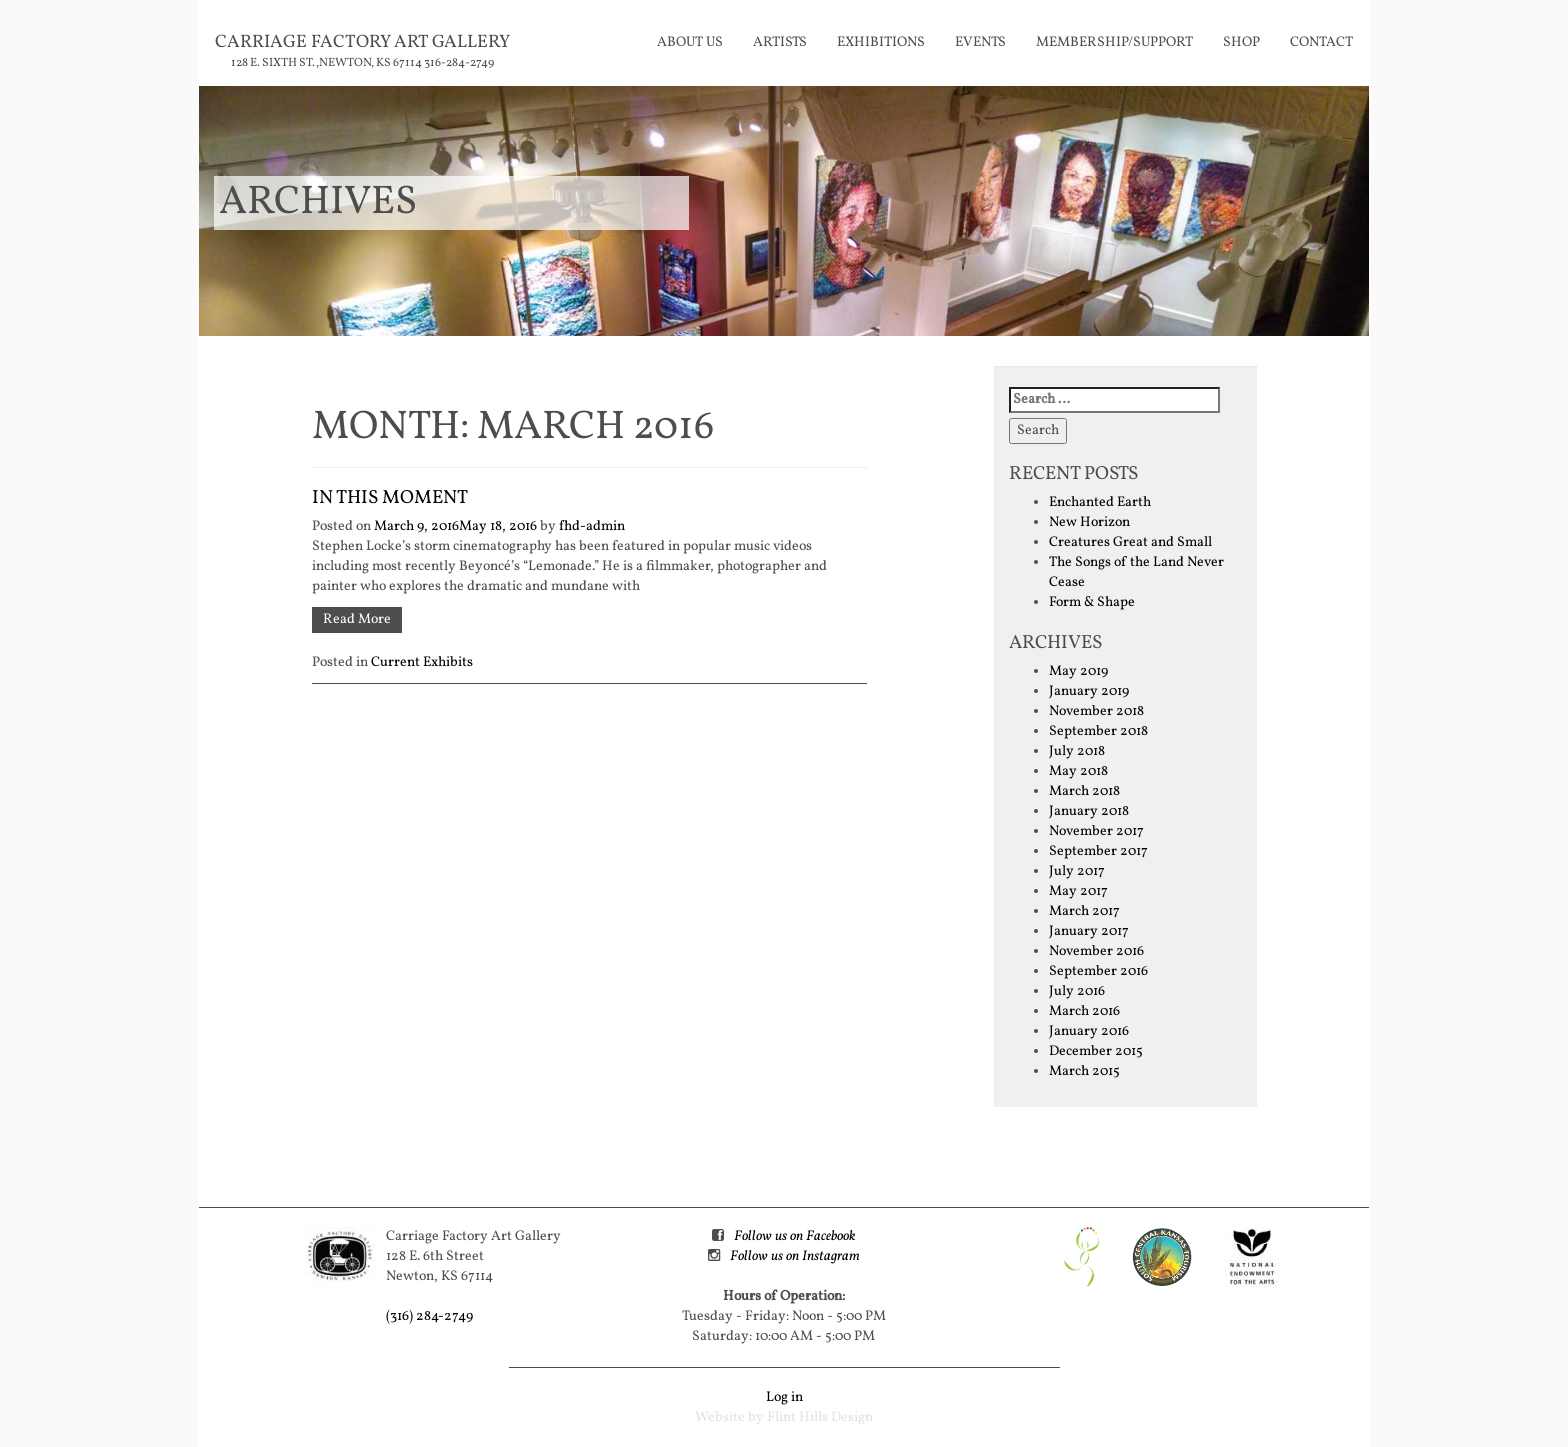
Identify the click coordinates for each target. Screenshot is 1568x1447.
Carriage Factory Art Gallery (362, 42)
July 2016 (1077, 991)
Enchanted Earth (1100, 502)
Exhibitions (881, 42)
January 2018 (1089, 811)
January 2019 (1089, 691)
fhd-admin (592, 526)
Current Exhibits (422, 662)
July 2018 (1077, 751)
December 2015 (1096, 1051)
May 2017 (1078, 891)
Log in (784, 1397)
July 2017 (1077, 871)
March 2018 (1084, 791)
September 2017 (1098, 851)
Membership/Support (1114, 42)
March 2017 (1084, 911)
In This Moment (390, 498)
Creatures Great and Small (1130, 542)
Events (980, 42)
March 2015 (1084, 1071)
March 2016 (1084, 1011)
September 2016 (1098, 971)
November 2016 (1096, 951)
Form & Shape (1092, 602)
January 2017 (1089, 931)
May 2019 (1078, 671)
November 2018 (1096, 711)
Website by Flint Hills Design (784, 1417)
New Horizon (1089, 522)
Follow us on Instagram (795, 1256)
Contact (1321, 42)
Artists (780, 42)
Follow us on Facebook (794, 1236)
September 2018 (1098, 731)
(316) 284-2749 (429, 1316)
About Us (690, 42)
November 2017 (1096, 831)
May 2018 (1078, 771)
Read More (357, 619)
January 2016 (1089, 1031)
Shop (1241, 42)
